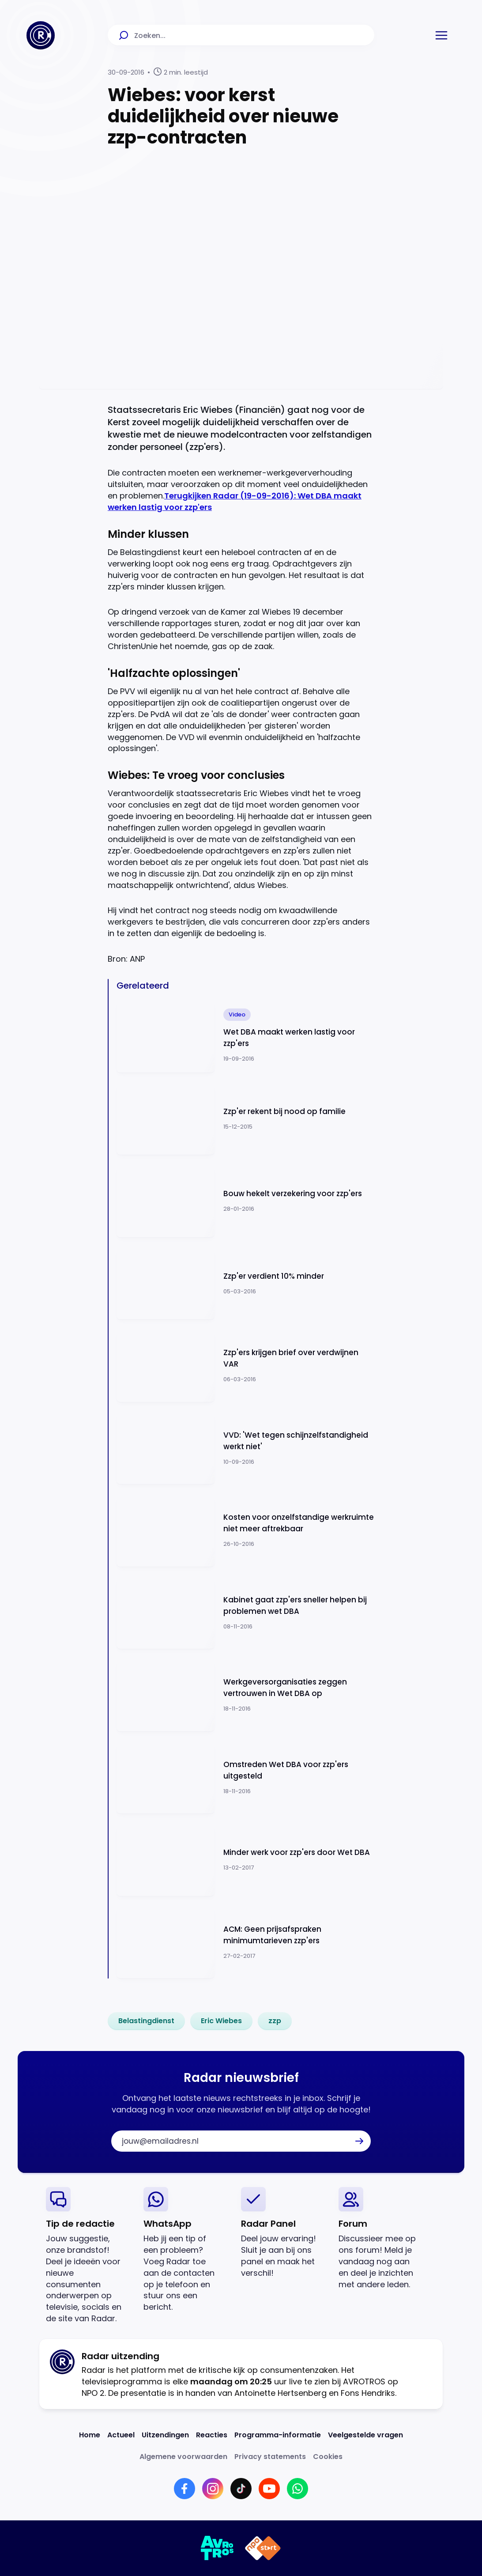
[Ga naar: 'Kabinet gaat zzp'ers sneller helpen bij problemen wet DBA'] (245, 1613)
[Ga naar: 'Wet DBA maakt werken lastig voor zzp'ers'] (245, 1036)
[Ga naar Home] (40, 35)
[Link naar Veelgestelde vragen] (365, 2434)
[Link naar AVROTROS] (217, 2548)
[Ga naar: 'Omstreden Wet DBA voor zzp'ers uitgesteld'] (245, 1777)
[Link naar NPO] (263, 2548)
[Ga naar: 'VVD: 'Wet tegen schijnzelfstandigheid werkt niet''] (245, 1448)
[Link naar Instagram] (212, 2488)
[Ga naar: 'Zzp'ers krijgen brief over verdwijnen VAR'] (245, 1365)
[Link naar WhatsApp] (297, 2488)
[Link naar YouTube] (269, 2488)
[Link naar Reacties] (211, 2434)
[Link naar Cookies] (328, 2456)
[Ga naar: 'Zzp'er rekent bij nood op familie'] (245, 1119)
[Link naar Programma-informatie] (277, 2434)
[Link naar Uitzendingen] (165, 2434)
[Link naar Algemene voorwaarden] (183, 2456)
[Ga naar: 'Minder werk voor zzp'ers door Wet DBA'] (245, 1859)
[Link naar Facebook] (184, 2488)
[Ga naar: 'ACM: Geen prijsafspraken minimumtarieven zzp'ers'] (245, 1942)
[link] (146, 2021)
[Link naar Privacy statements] (270, 2456)
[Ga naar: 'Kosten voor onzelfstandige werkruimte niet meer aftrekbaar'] (245, 1530)
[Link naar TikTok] (241, 2488)
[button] (441, 35)
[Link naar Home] (89, 2434)
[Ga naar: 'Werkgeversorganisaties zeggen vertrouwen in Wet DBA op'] (245, 1695)
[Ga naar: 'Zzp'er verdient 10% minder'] (245, 1283)
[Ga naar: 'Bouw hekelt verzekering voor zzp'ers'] (245, 1201)
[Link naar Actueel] (121, 2434)
